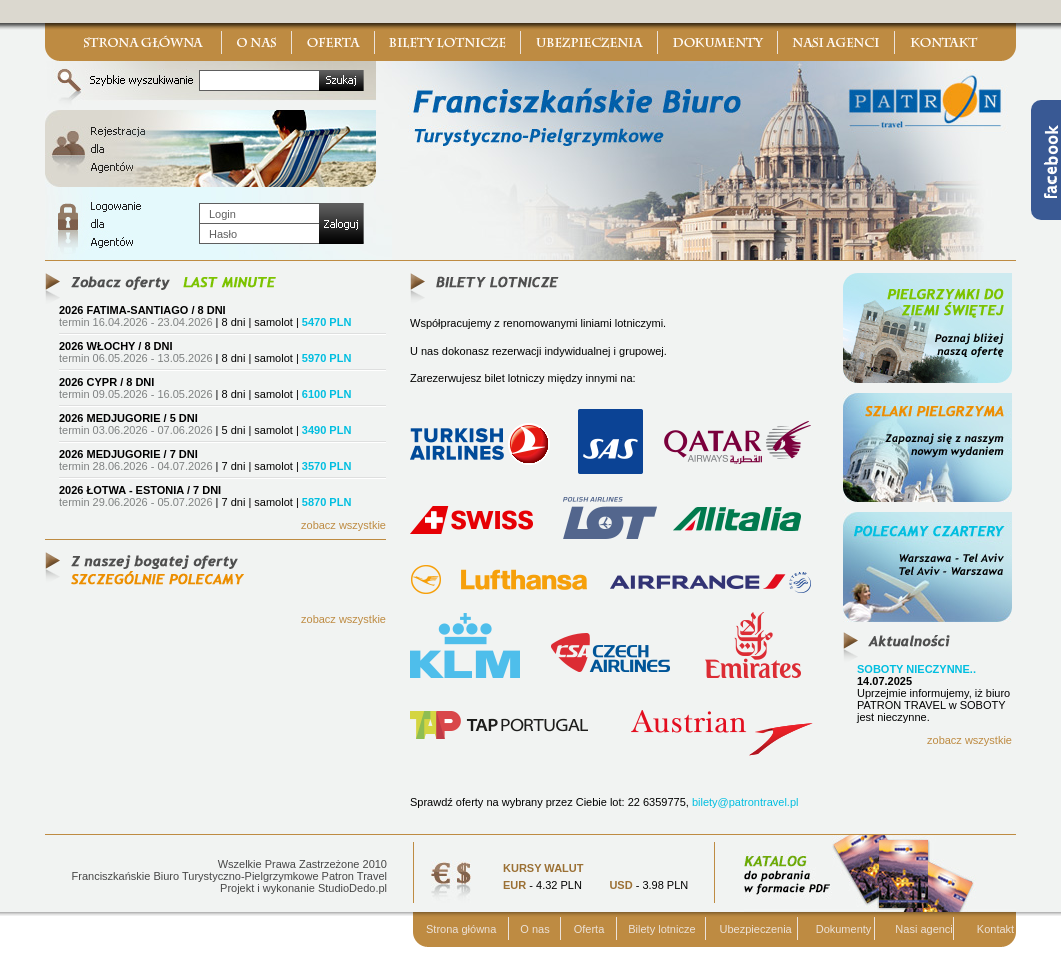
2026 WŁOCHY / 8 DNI (116, 346)
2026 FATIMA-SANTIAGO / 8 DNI (142, 310)
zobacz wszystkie (343, 525)
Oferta (589, 929)
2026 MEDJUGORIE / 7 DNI (128, 454)
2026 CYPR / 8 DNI (106, 382)
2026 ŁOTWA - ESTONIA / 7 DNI (140, 490)
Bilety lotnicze (661, 929)
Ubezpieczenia (756, 929)
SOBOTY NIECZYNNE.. (916, 669)
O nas (534, 929)
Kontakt (995, 929)
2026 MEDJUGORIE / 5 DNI (128, 418)
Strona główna (461, 929)
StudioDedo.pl (352, 888)
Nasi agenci (923, 929)
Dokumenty (844, 929)
